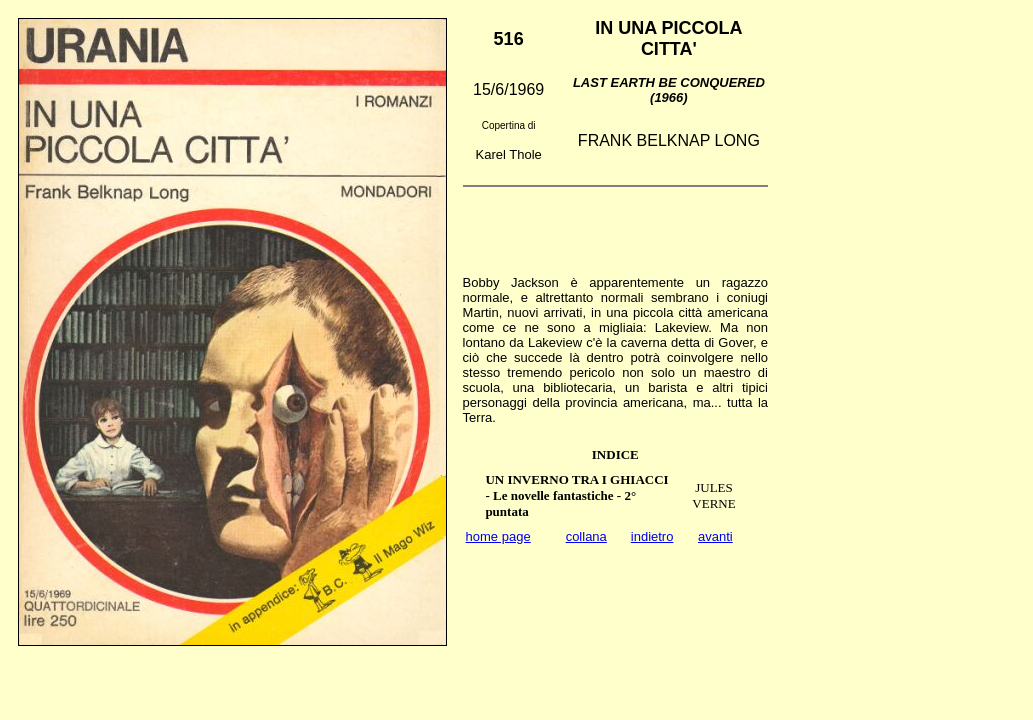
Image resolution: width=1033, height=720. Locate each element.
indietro (652, 536)
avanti (715, 536)
